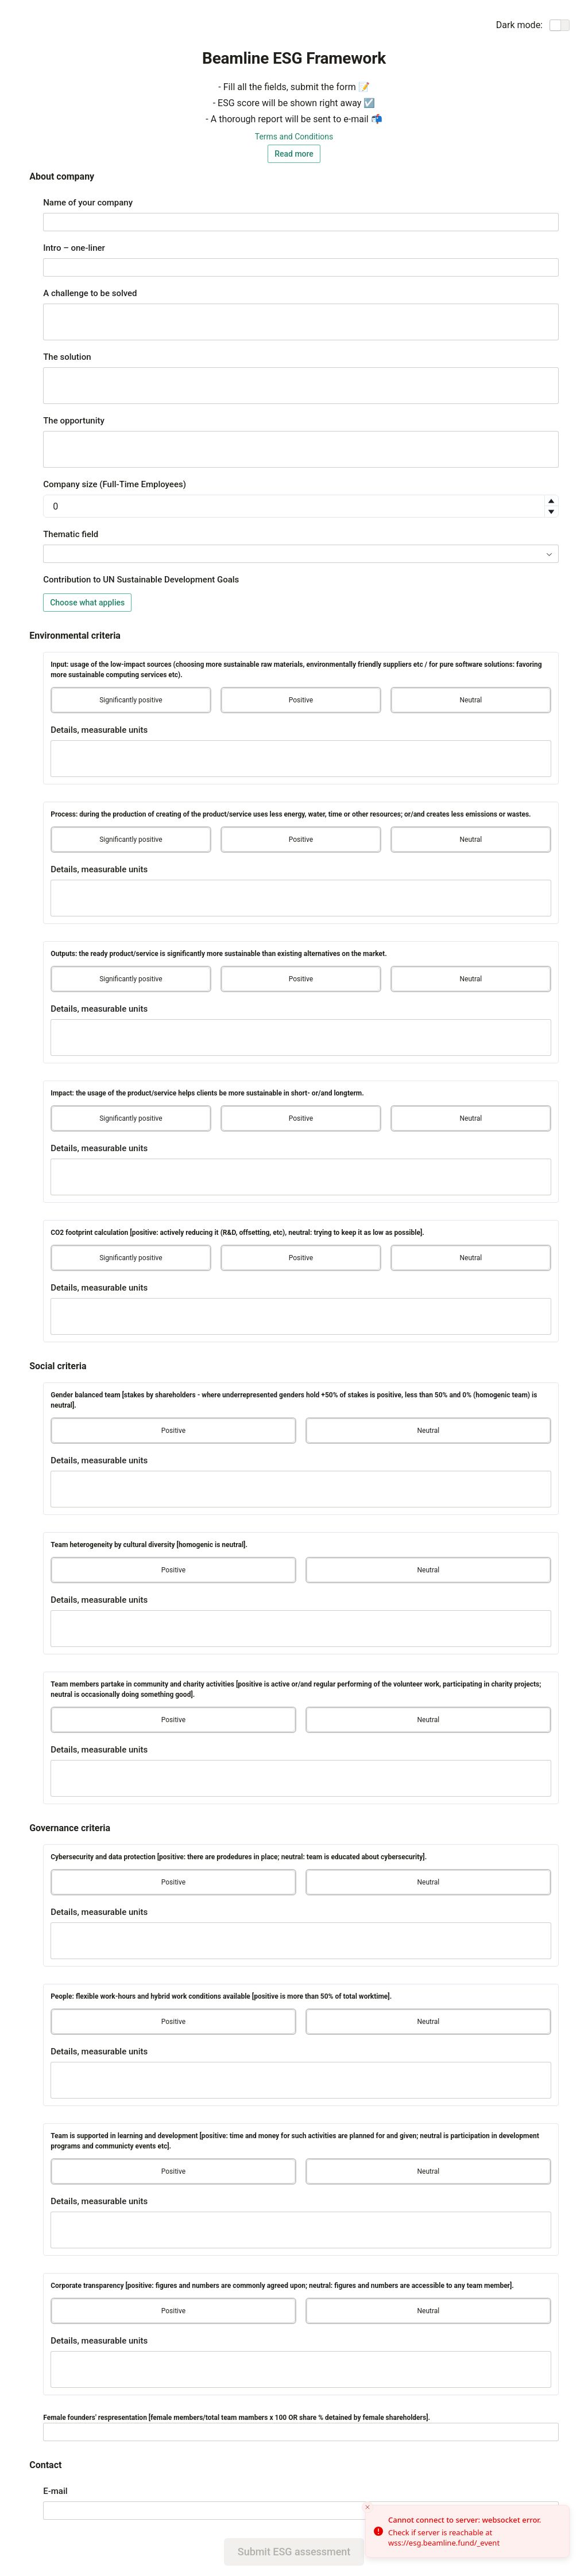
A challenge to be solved (90, 293)
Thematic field (70, 534)
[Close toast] (367, 2507)
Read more (294, 153)
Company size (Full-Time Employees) (114, 484)
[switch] (560, 25)
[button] (551, 500)
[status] (467, 2531)
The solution (67, 357)
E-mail (55, 2491)
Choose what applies (87, 602)
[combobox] (301, 554)
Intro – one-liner (74, 248)
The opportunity (74, 420)
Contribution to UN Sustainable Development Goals (141, 579)
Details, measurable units (99, 730)
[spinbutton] (301, 506)
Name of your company (88, 202)
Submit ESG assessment (294, 2552)
